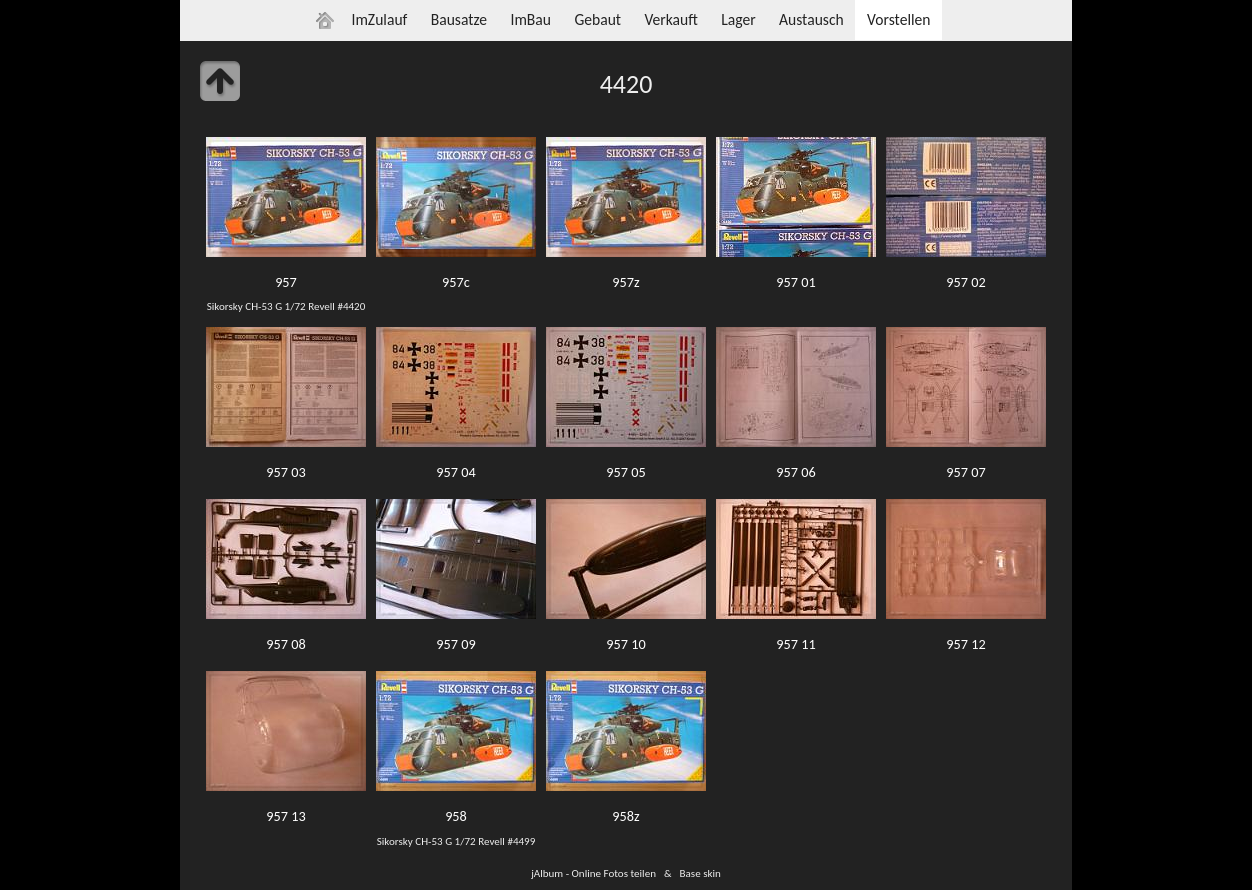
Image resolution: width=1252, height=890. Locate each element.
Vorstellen (898, 19)
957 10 (625, 644)
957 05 (625, 472)
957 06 (795, 472)
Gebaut (597, 19)
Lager (738, 19)
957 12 (965, 644)
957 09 (455, 644)
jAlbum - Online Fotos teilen (593, 873)
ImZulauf (379, 19)
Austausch (811, 19)
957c (456, 282)
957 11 (795, 644)
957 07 (965, 472)
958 (456, 816)
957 (286, 282)
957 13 (285, 816)
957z (625, 282)
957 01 (795, 282)
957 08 (285, 644)
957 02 (965, 282)
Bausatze (459, 19)
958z (625, 816)
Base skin (700, 873)
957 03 (285, 472)
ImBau (530, 19)
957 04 (455, 472)
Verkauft (670, 19)
